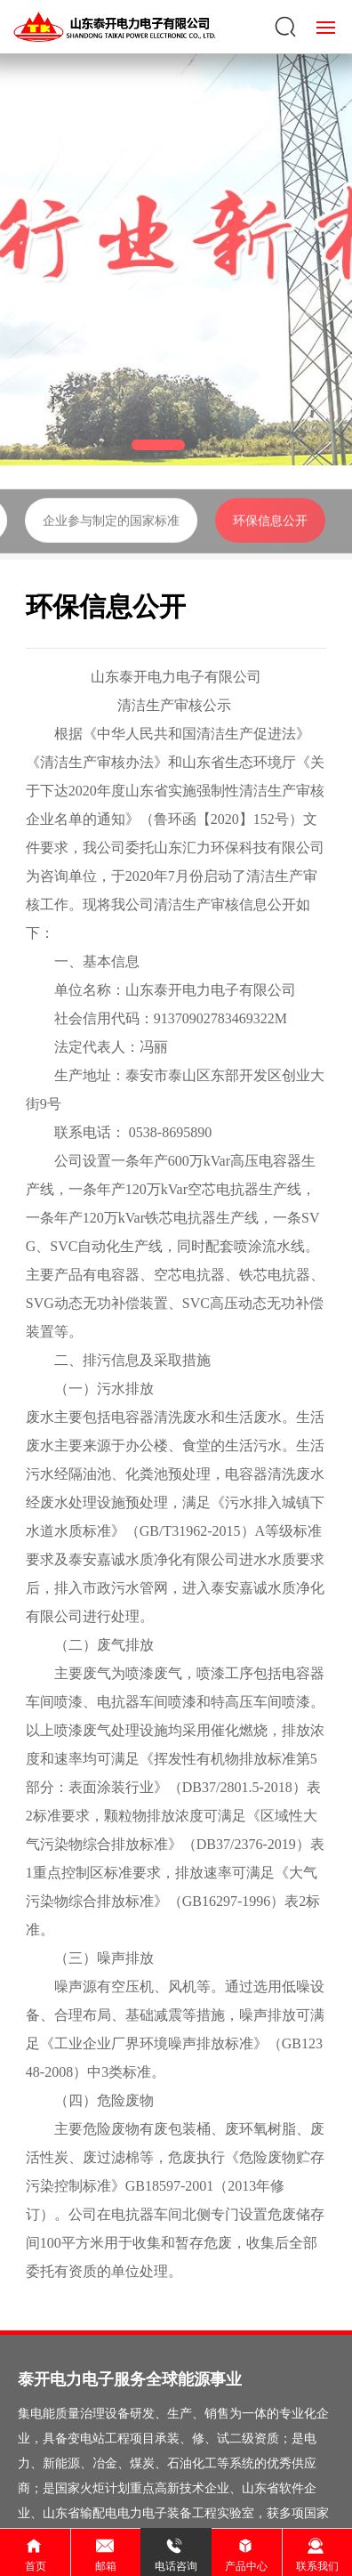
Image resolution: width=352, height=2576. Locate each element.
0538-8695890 (170, 1132)
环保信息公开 (270, 543)
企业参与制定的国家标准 (111, 543)
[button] (158, 445)
